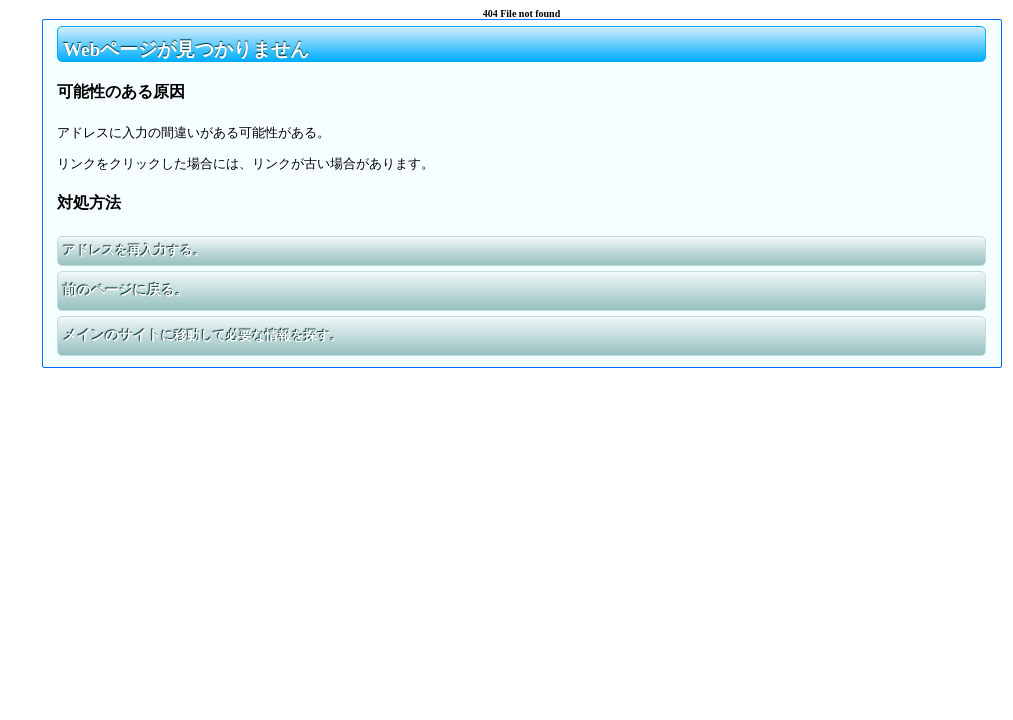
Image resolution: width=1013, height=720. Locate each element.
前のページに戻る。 (126, 290)
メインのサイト (112, 335)
